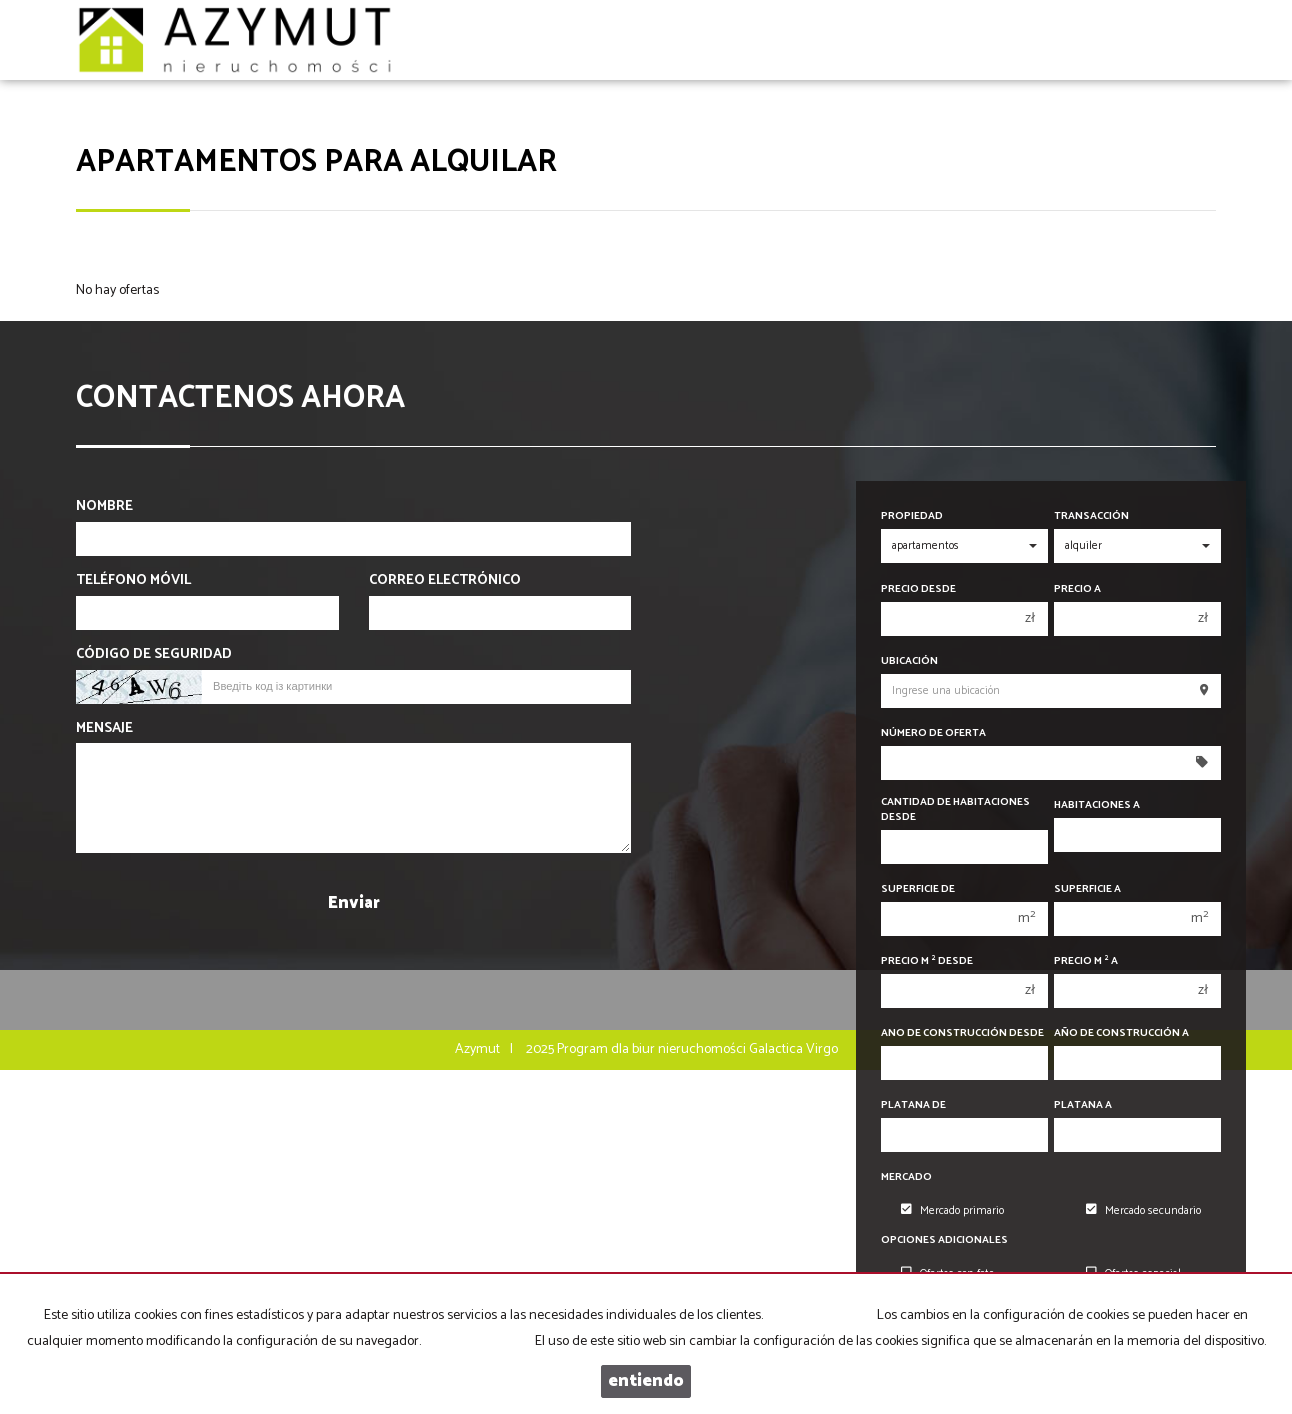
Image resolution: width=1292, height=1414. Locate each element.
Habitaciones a (1097, 805)
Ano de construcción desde (962, 1033)
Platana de (913, 1105)
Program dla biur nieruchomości (653, 1049)
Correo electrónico (445, 581)
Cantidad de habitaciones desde (955, 810)
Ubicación (909, 661)
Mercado (906, 1177)
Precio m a (1086, 961)
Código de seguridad (154, 655)
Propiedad (912, 516)
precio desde (918, 589)
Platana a (1083, 1105)
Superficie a (1087, 889)
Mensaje (104, 729)
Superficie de (918, 889)
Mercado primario (952, 1211)
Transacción (1091, 516)
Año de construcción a (1121, 1033)
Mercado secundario (1143, 1211)
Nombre (104, 507)
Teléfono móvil (133, 581)
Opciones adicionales (944, 1240)
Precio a (1077, 589)
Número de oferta (933, 733)
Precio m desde (927, 961)
